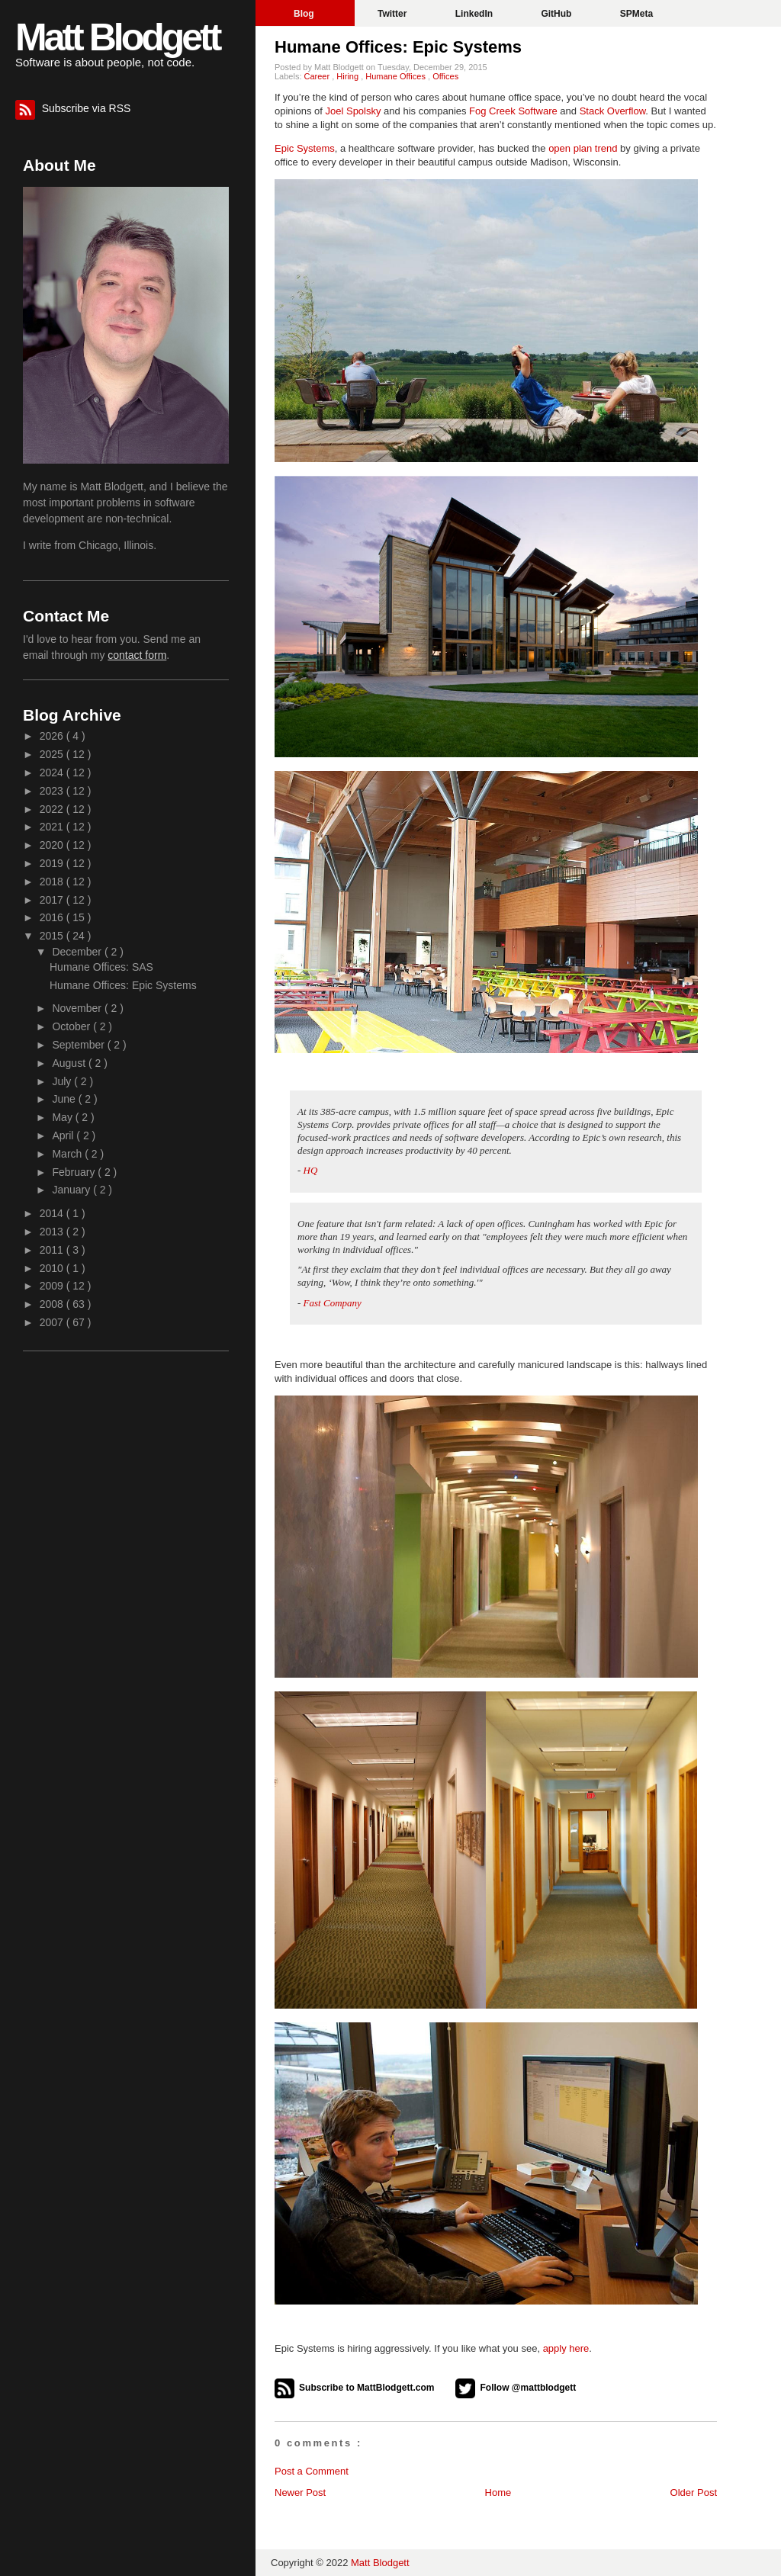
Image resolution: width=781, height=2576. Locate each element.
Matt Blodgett (117, 37)
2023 (53, 791)
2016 (53, 917)
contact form (137, 655)
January (72, 1190)
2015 (53, 936)
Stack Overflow (613, 111)
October (72, 1026)
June (65, 1099)
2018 (53, 881)
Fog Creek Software (513, 111)
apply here (566, 2348)
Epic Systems (305, 148)
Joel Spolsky (353, 111)
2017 (53, 900)
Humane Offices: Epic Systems (398, 46)
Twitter (394, 13)
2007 (53, 1322)
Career (318, 76)
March (68, 1154)
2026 (53, 736)
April (64, 1135)
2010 (53, 1268)
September (79, 1045)
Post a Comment (312, 2471)
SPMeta (636, 13)
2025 (53, 754)
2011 (53, 1250)
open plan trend (582, 148)
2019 (53, 863)
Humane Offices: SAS (101, 967)
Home (498, 2492)
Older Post (693, 2492)
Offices (445, 76)
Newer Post (300, 2492)
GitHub (557, 13)
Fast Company (333, 1303)
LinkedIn (475, 13)
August (70, 1063)
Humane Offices (396, 76)
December (78, 952)
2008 (53, 1304)
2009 (53, 1286)
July (63, 1081)
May (63, 1117)
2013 (53, 1231)
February (75, 1172)
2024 (53, 772)
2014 (53, 1213)
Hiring (348, 76)
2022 (53, 809)
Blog (305, 13)
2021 (53, 827)
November (78, 1008)
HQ (311, 1170)
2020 (53, 845)
